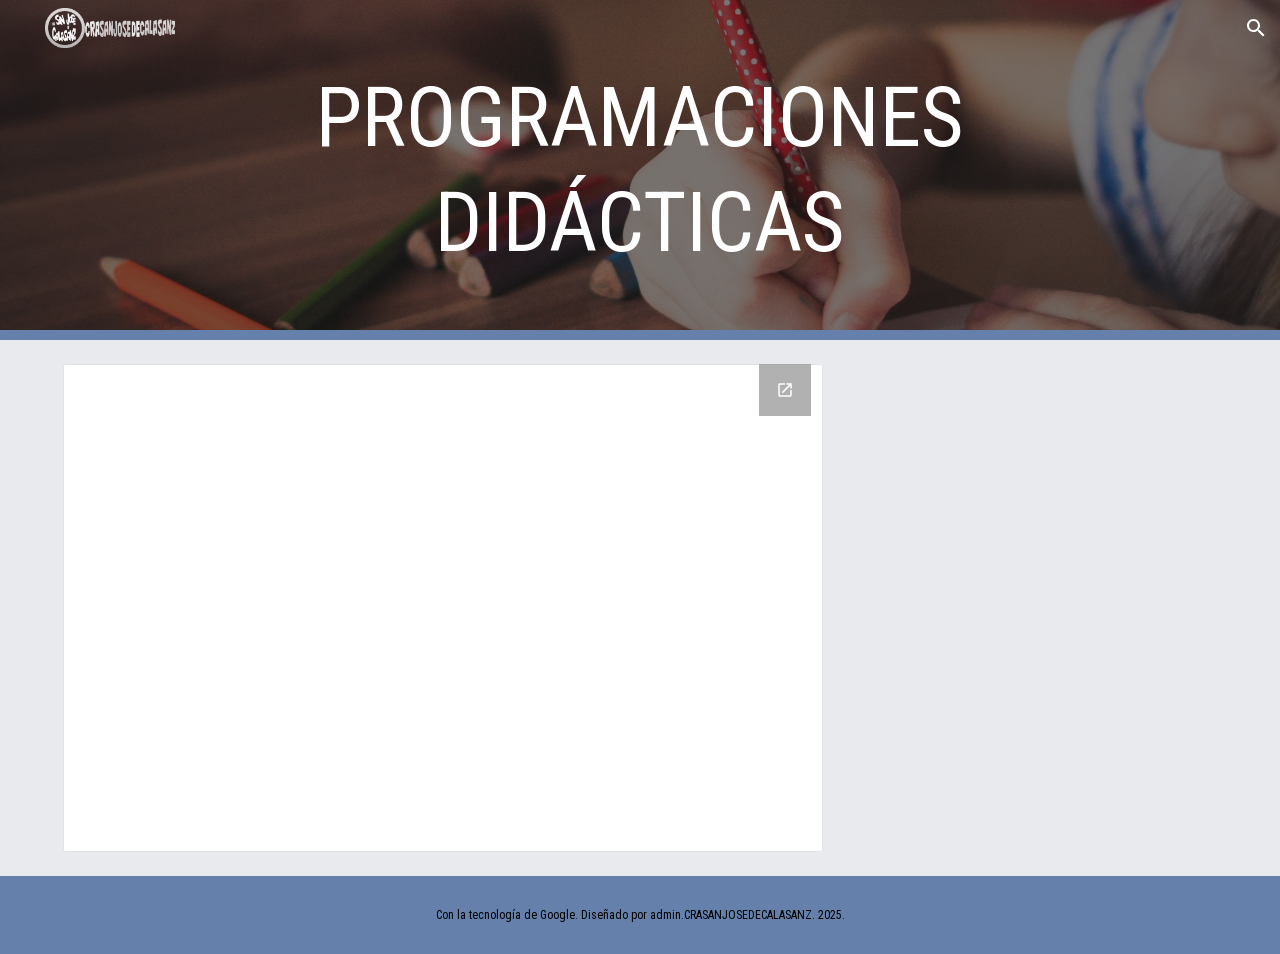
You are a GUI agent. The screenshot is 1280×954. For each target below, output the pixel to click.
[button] (1256, 28)
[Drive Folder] (443, 608)
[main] (640, 170)
